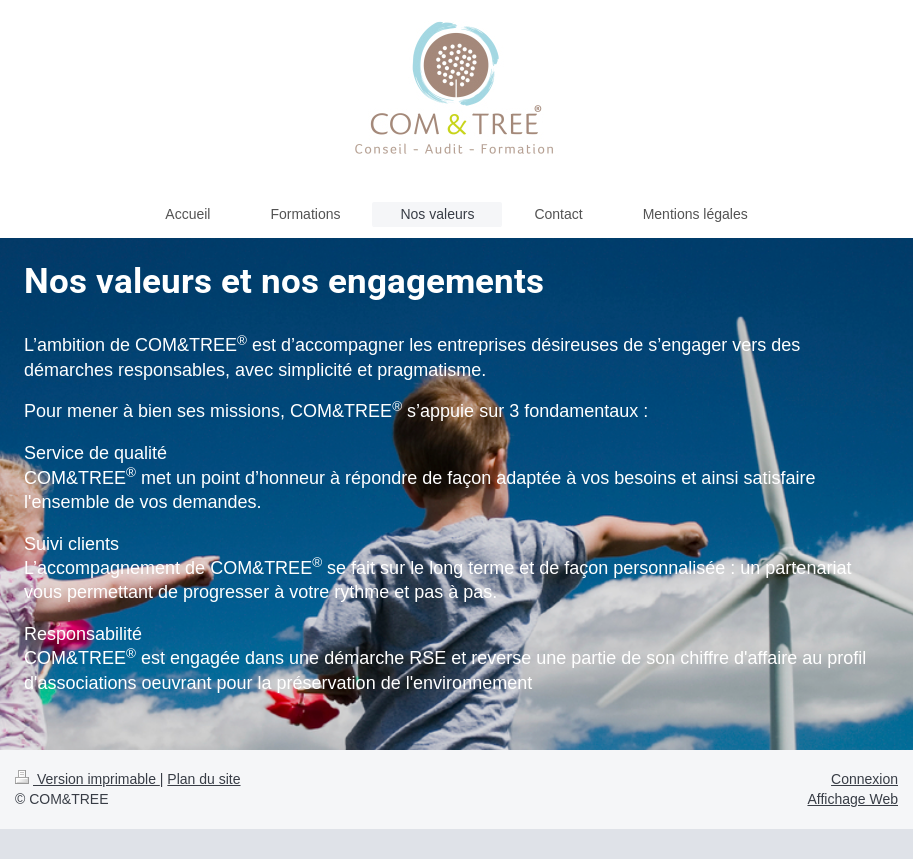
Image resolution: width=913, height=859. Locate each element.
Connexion (864, 779)
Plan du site (203, 779)
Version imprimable (87, 779)
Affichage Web (852, 799)
